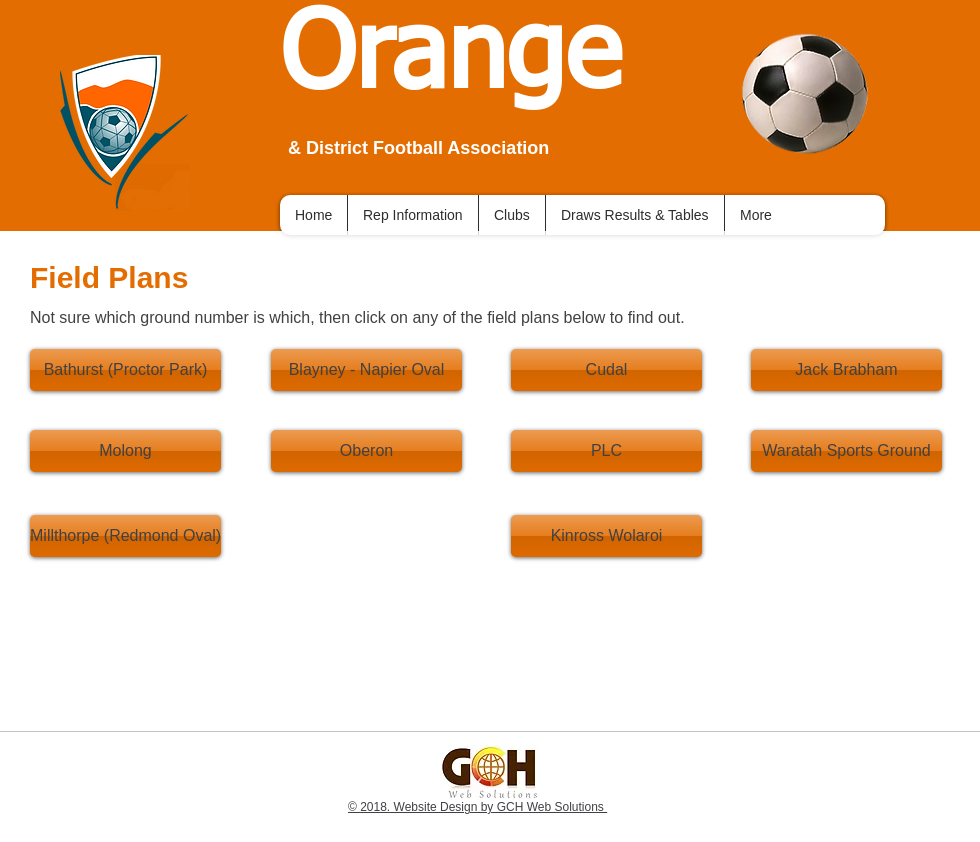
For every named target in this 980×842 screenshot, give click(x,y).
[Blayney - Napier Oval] (366, 370)
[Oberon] (366, 451)
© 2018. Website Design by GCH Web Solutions (477, 807)
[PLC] (606, 451)
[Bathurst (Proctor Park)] (125, 370)
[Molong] (125, 451)
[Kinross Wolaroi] (606, 536)
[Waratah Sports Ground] (846, 451)
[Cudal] (606, 370)
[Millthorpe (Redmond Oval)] (125, 536)
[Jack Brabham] (846, 370)
